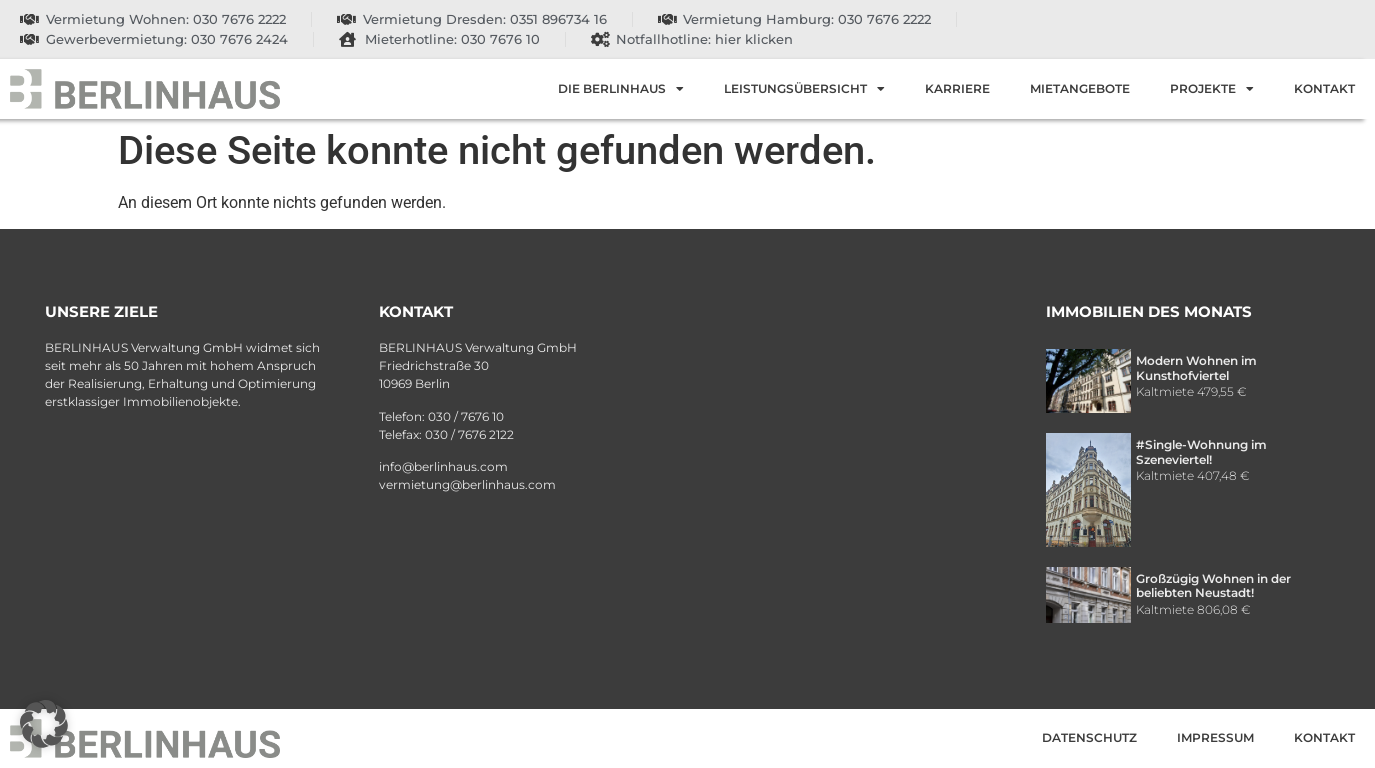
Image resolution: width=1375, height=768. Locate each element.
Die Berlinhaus (621, 89)
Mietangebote (1080, 88)
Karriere (957, 88)
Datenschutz (1089, 737)
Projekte (1212, 89)
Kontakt (1324, 88)
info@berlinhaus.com (443, 466)
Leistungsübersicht (804, 89)
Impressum (1215, 737)
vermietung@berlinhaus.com (467, 484)
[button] (44, 724)
